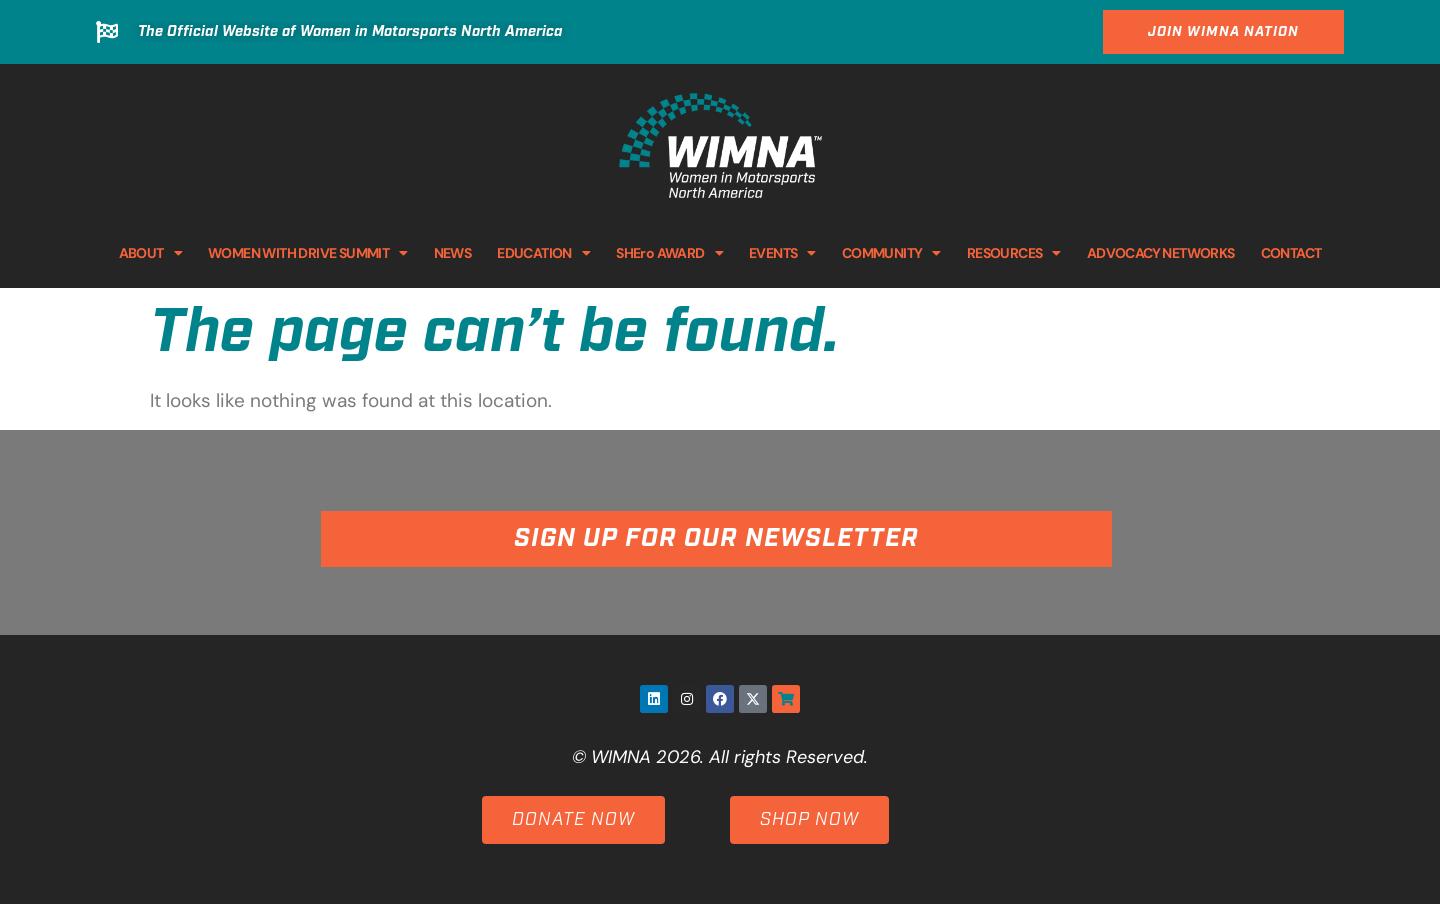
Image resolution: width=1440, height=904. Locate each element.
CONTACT (1291, 253)
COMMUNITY (891, 253)
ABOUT (150, 253)
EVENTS (782, 253)
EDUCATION (543, 253)
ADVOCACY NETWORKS (1161, 253)
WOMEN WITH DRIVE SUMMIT (308, 253)
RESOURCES (1014, 253)
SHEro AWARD (669, 253)
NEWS (453, 253)
